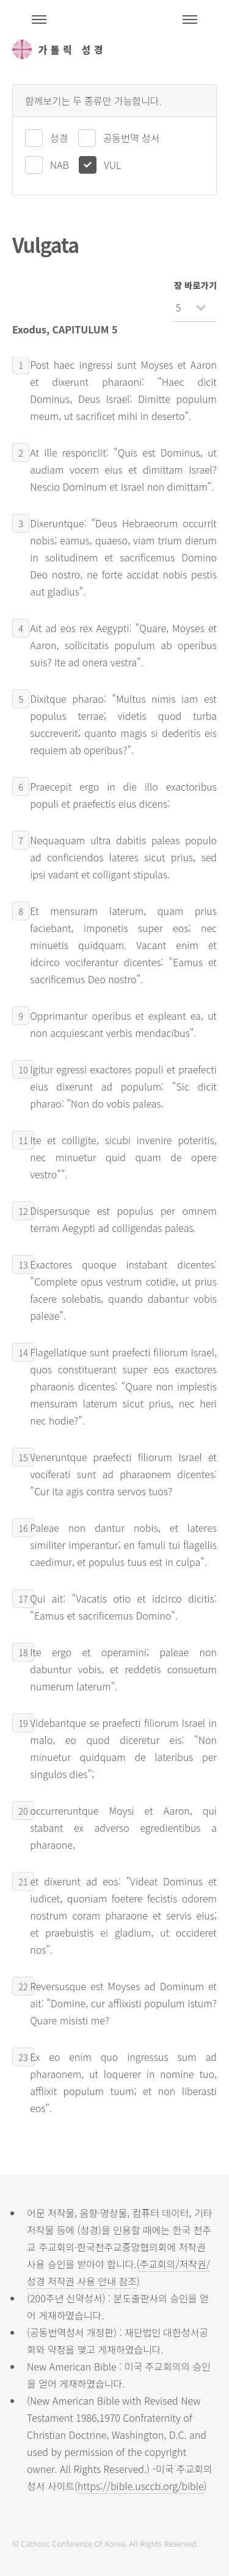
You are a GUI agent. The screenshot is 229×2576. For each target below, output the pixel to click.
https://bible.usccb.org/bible (140, 2485)
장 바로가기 (195, 285)
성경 (59, 137)
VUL (112, 164)
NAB (59, 164)
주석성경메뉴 (39, 19)
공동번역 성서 (131, 137)
